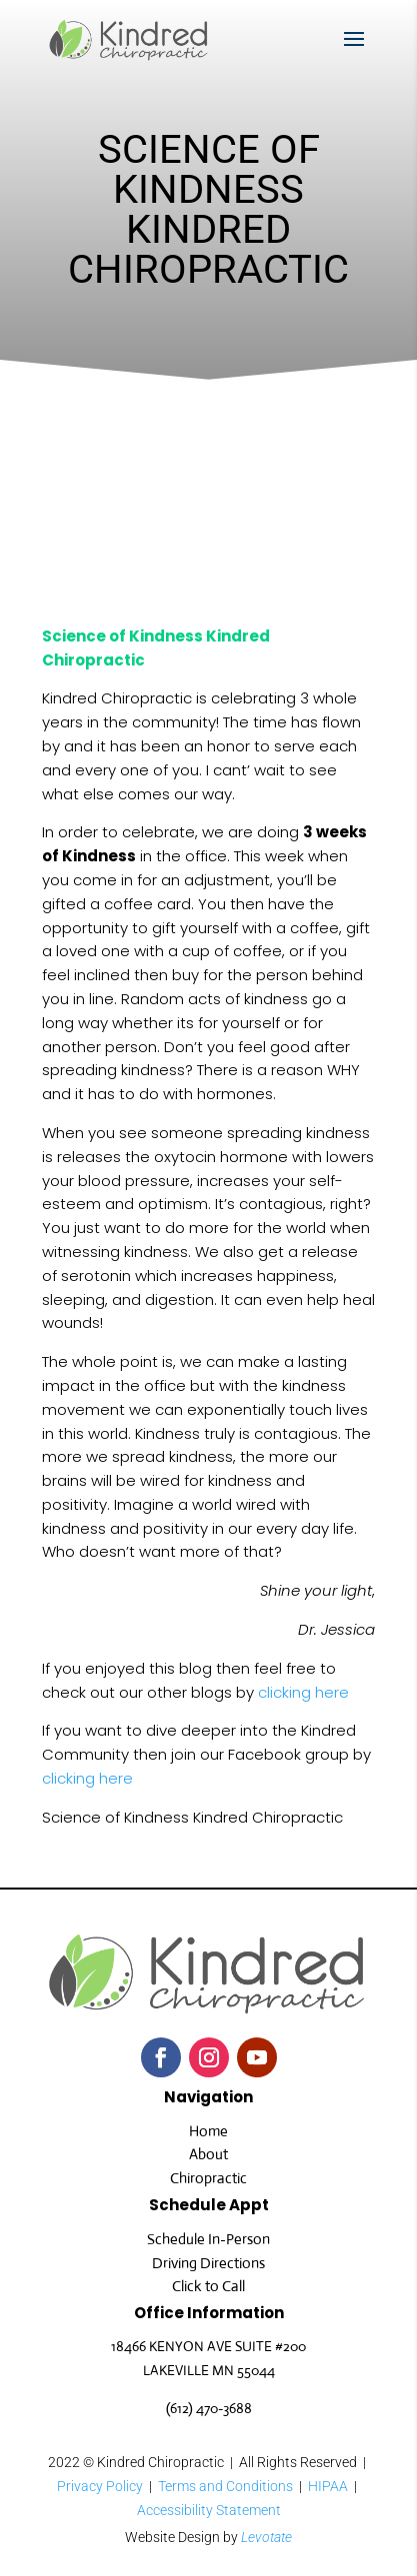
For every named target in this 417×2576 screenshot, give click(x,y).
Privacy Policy (100, 2486)
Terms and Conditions (225, 2486)
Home (208, 2130)
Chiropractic (208, 2177)
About (208, 2153)
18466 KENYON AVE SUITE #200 (208, 2346)
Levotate (266, 2537)
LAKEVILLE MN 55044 (209, 2370)
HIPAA (328, 2486)
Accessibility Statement (209, 2510)
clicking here (303, 1692)
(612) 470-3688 (209, 2408)
